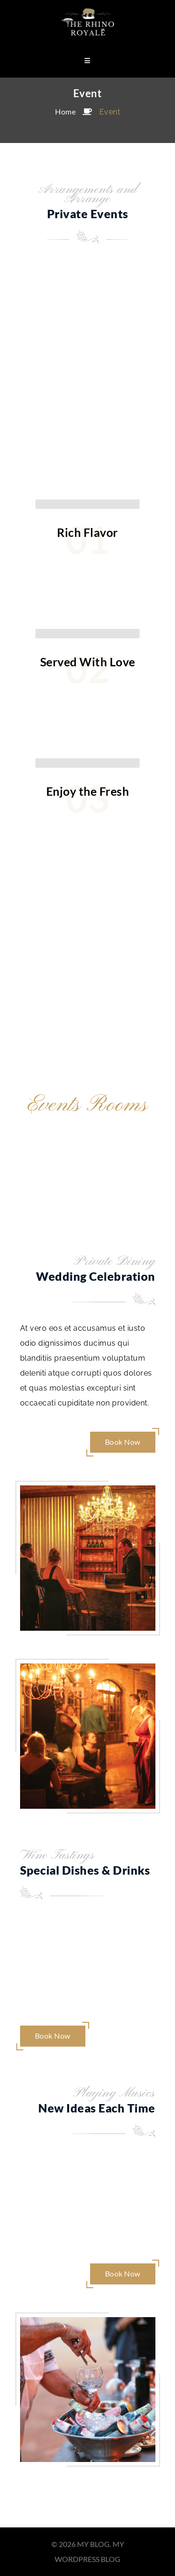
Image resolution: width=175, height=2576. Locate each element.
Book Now (122, 1441)
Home (65, 111)
